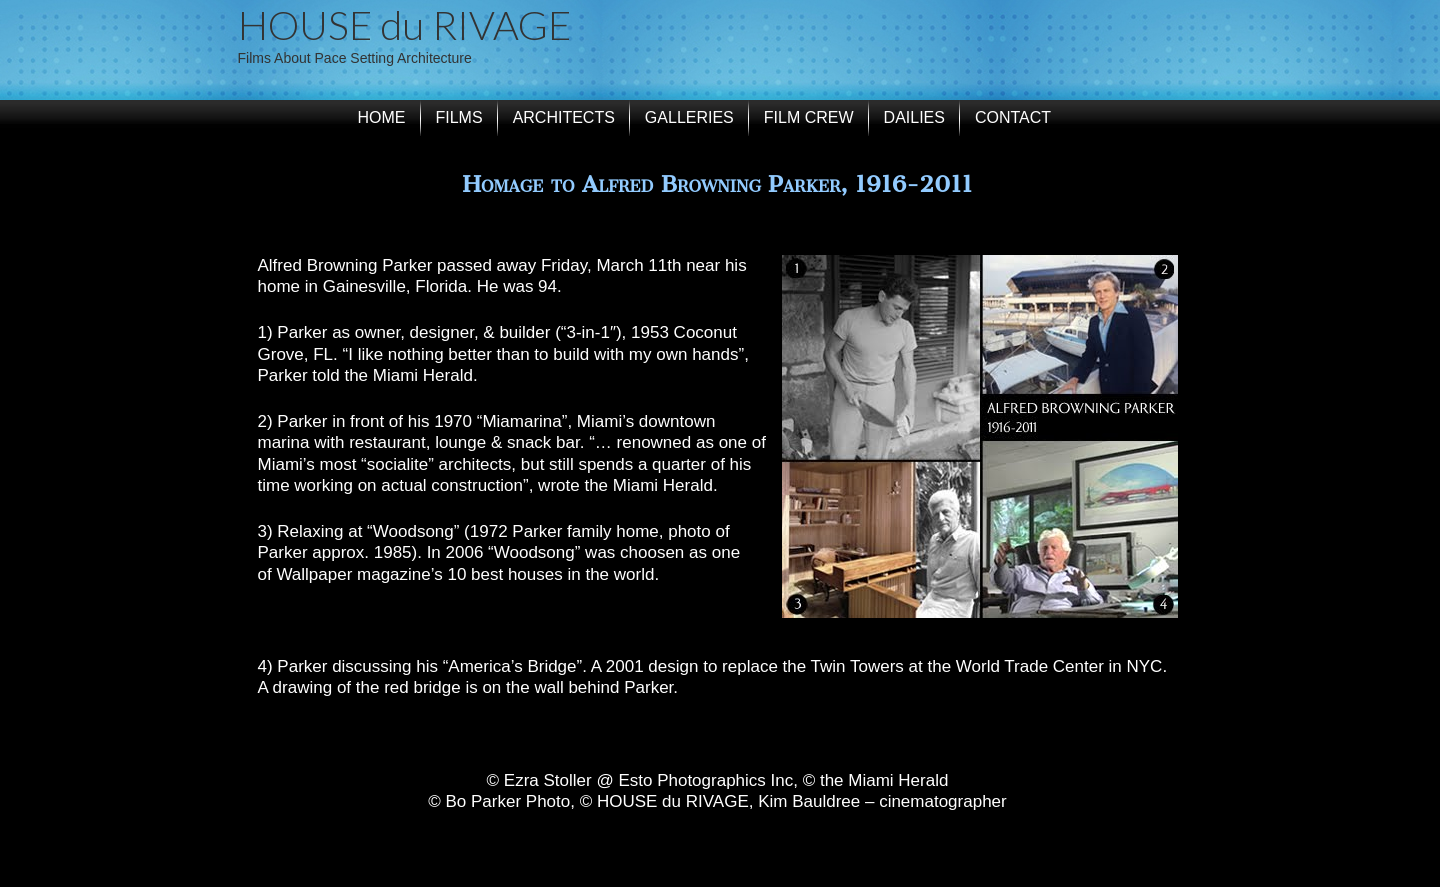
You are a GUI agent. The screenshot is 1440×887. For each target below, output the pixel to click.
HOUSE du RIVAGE (404, 25)
